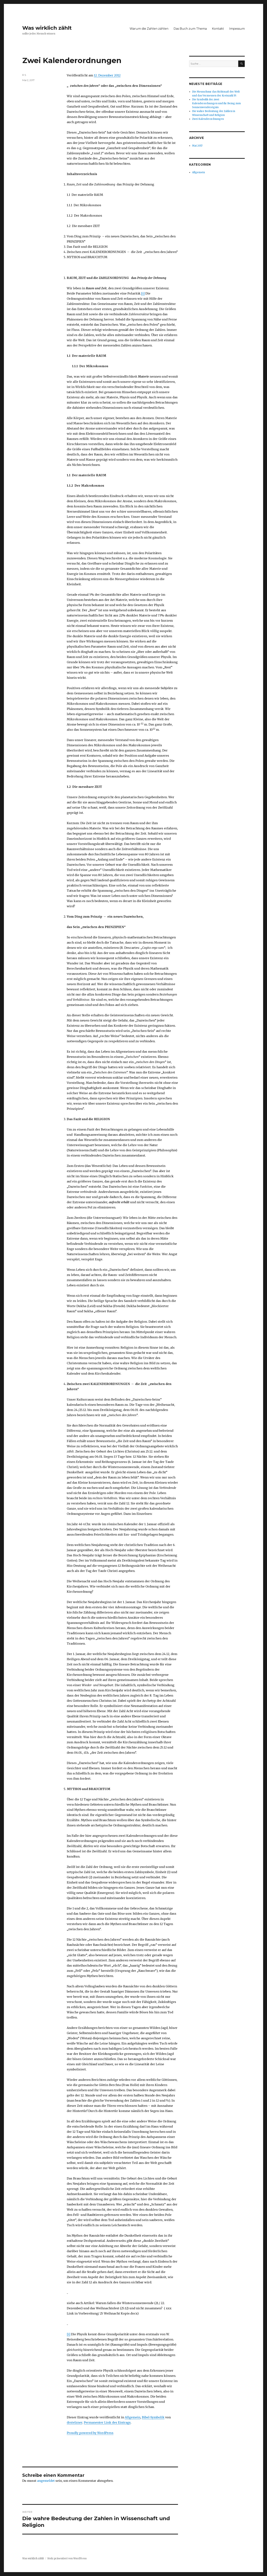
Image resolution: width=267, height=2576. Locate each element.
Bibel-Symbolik (153, 2417)
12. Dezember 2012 (107, 75)
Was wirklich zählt (47, 28)
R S (24, 74)
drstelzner (74, 2422)
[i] (143, 293)
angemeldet (46, 2481)
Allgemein (132, 2417)
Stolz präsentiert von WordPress (67, 2558)
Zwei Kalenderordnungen (208, 119)
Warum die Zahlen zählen (149, 28)
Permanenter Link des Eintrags (107, 2422)
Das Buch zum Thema (190, 28)
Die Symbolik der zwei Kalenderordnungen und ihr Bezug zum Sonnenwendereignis (216, 103)
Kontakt (218, 28)
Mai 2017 (197, 145)
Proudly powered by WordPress (90, 2433)
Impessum (237, 28)
